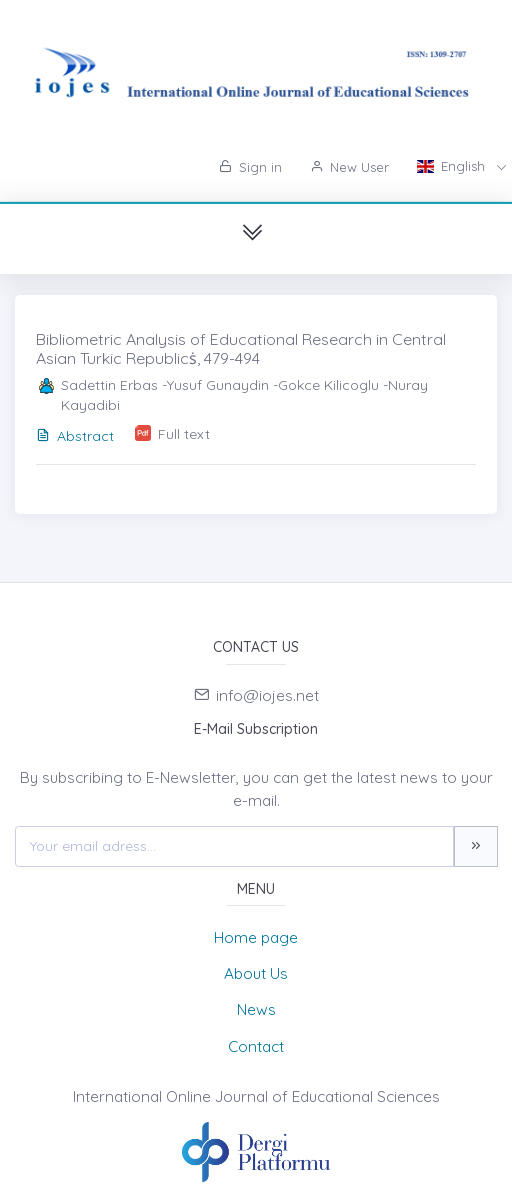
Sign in (250, 167)
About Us (256, 973)
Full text (184, 434)
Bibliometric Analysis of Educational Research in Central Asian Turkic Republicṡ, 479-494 (241, 348)
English (453, 166)
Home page (256, 937)
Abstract (75, 436)
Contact (256, 1046)
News (256, 1009)
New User (349, 167)
